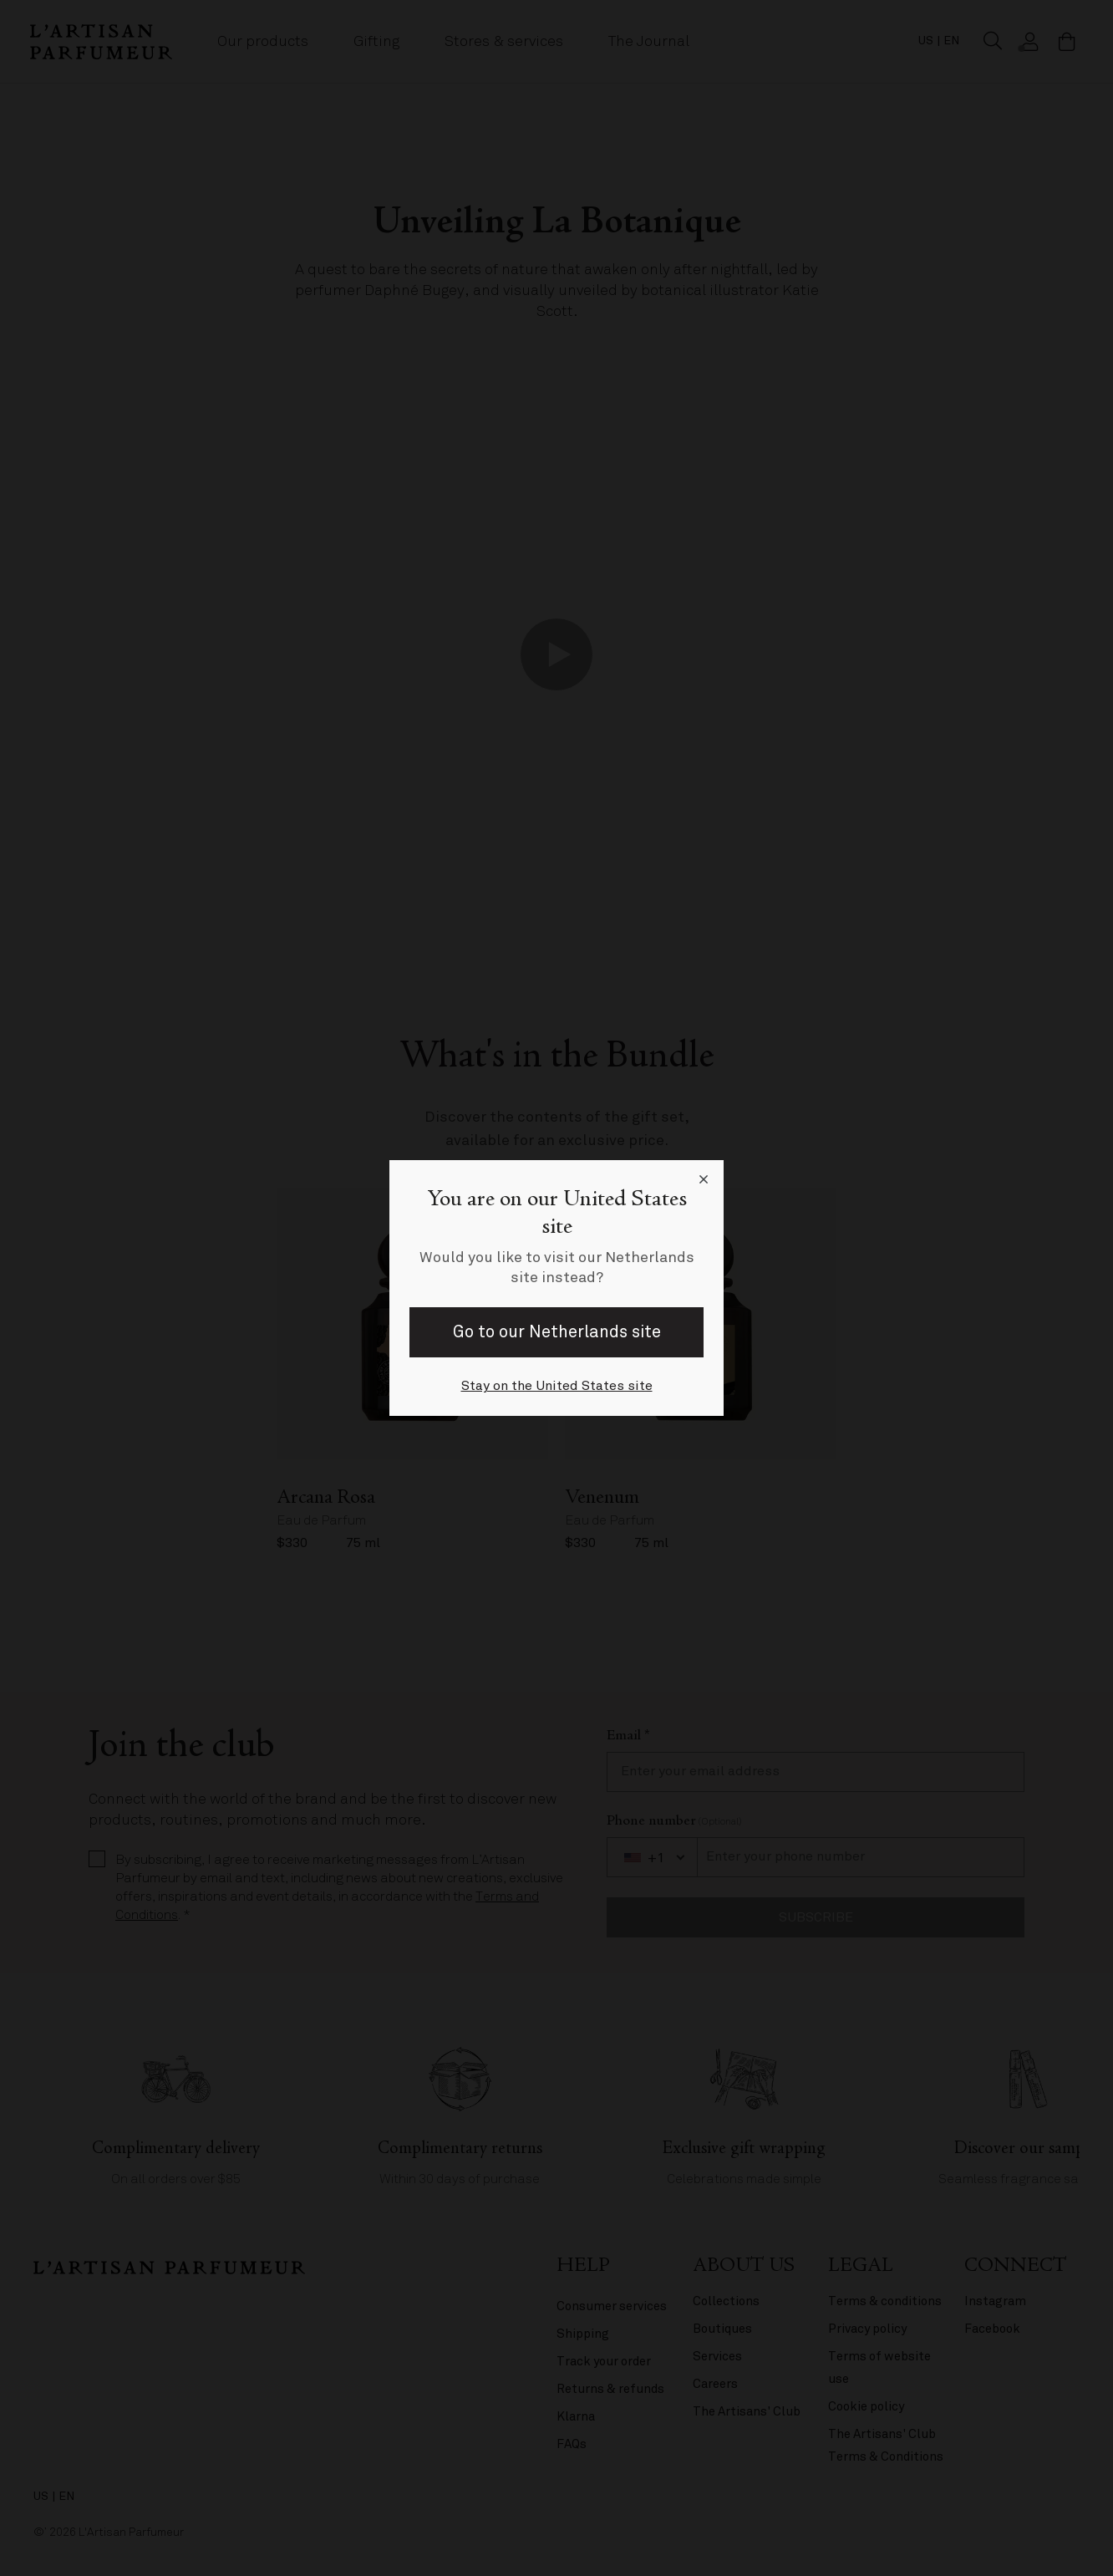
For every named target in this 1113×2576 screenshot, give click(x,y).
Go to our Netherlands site (557, 1331)
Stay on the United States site (557, 1385)
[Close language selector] (704, 1180)
